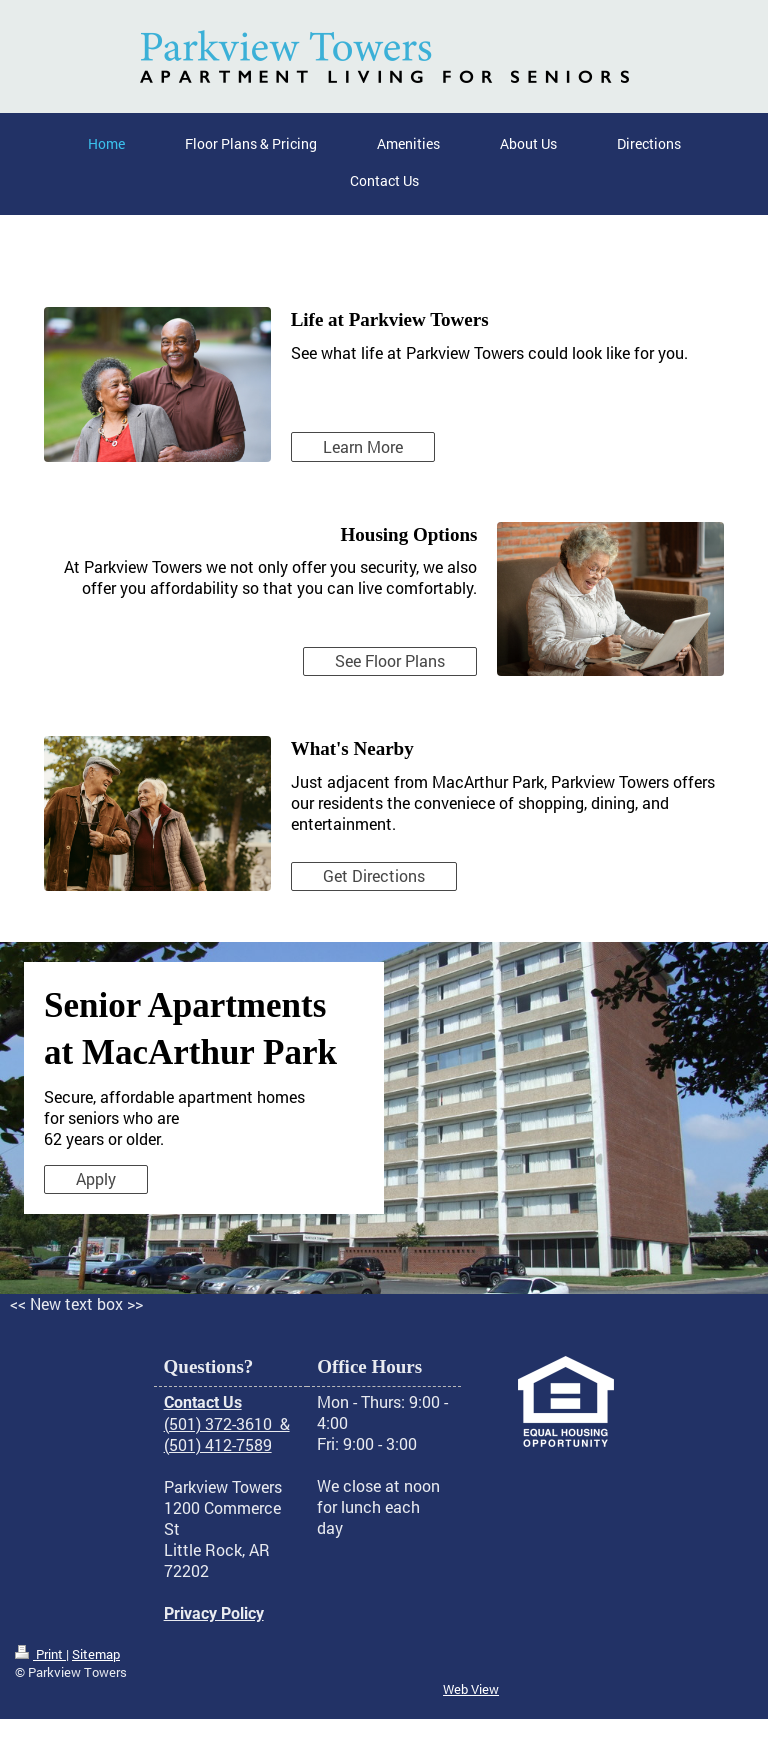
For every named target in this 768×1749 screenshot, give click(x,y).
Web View (471, 1689)
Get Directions (374, 876)
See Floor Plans (390, 661)
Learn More (363, 447)
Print (40, 1654)
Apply (96, 1179)
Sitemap (96, 1654)
